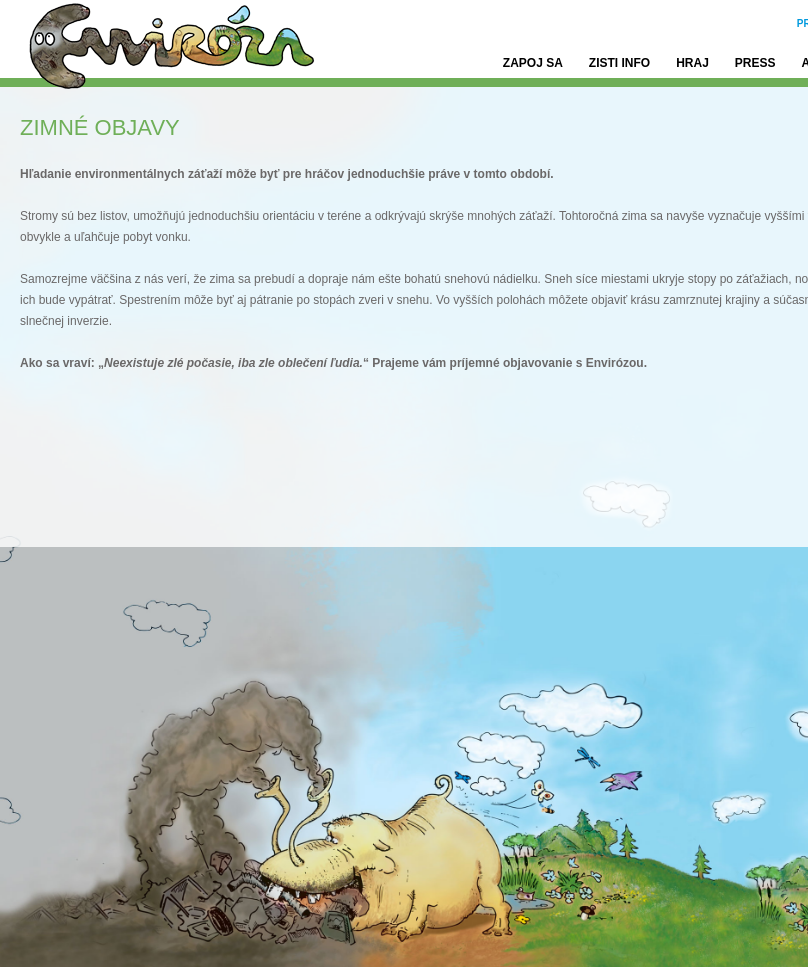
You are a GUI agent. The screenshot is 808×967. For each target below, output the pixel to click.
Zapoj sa (533, 63)
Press (755, 63)
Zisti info (619, 63)
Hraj (692, 63)
